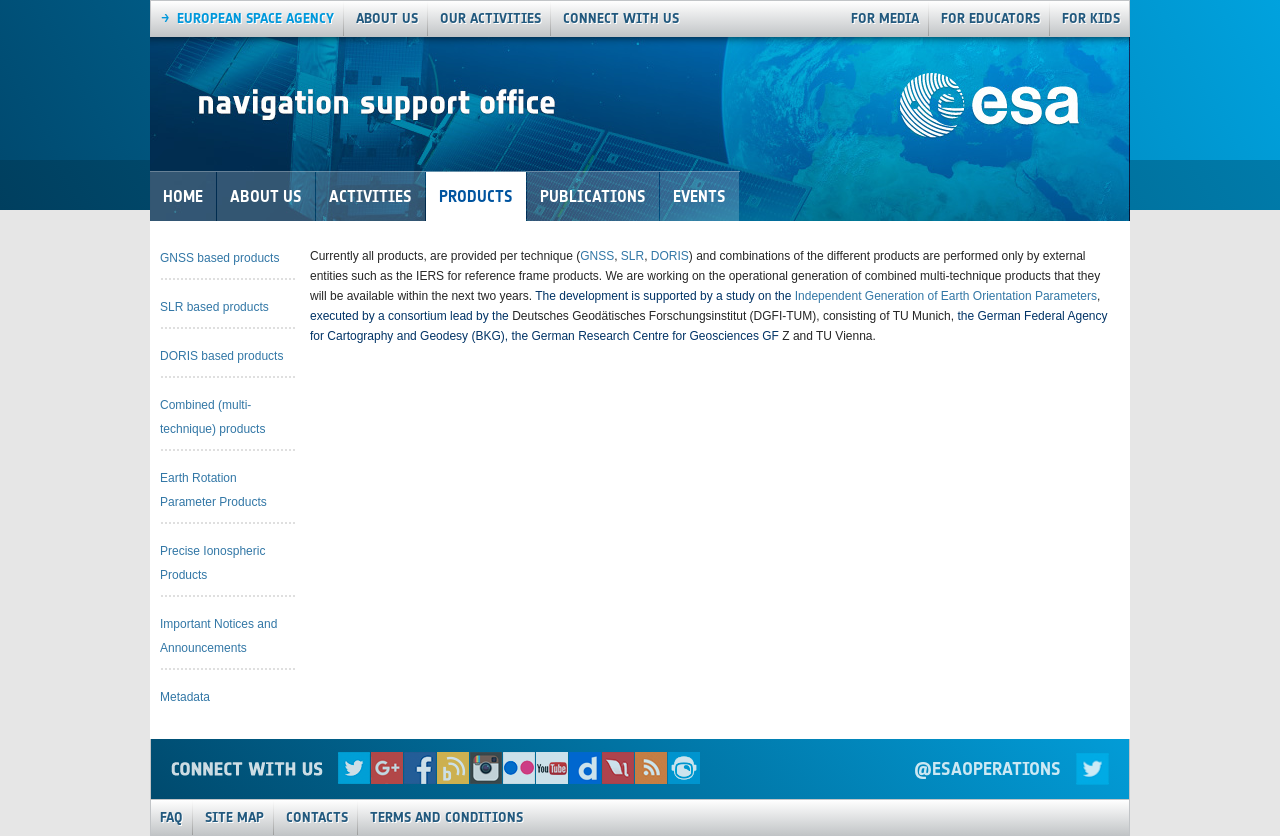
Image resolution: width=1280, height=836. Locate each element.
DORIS (670, 256)
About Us (266, 196)
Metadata (185, 697)
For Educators (990, 18)
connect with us (621, 18)
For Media (885, 18)
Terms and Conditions (446, 817)
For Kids (1091, 18)
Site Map (234, 817)
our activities (490, 18)
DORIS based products (221, 356)
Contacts (317, 817)
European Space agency (255, 18)
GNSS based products (219, 258)
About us (387, 18)
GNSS (597, 256)
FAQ (171, 817)
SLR (632, 256)
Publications (593, 196)
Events (699, 196)
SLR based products (214, 307)
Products (476, 196)
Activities (370, 196)
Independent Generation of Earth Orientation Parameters (946, 296)
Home (183, 196)
